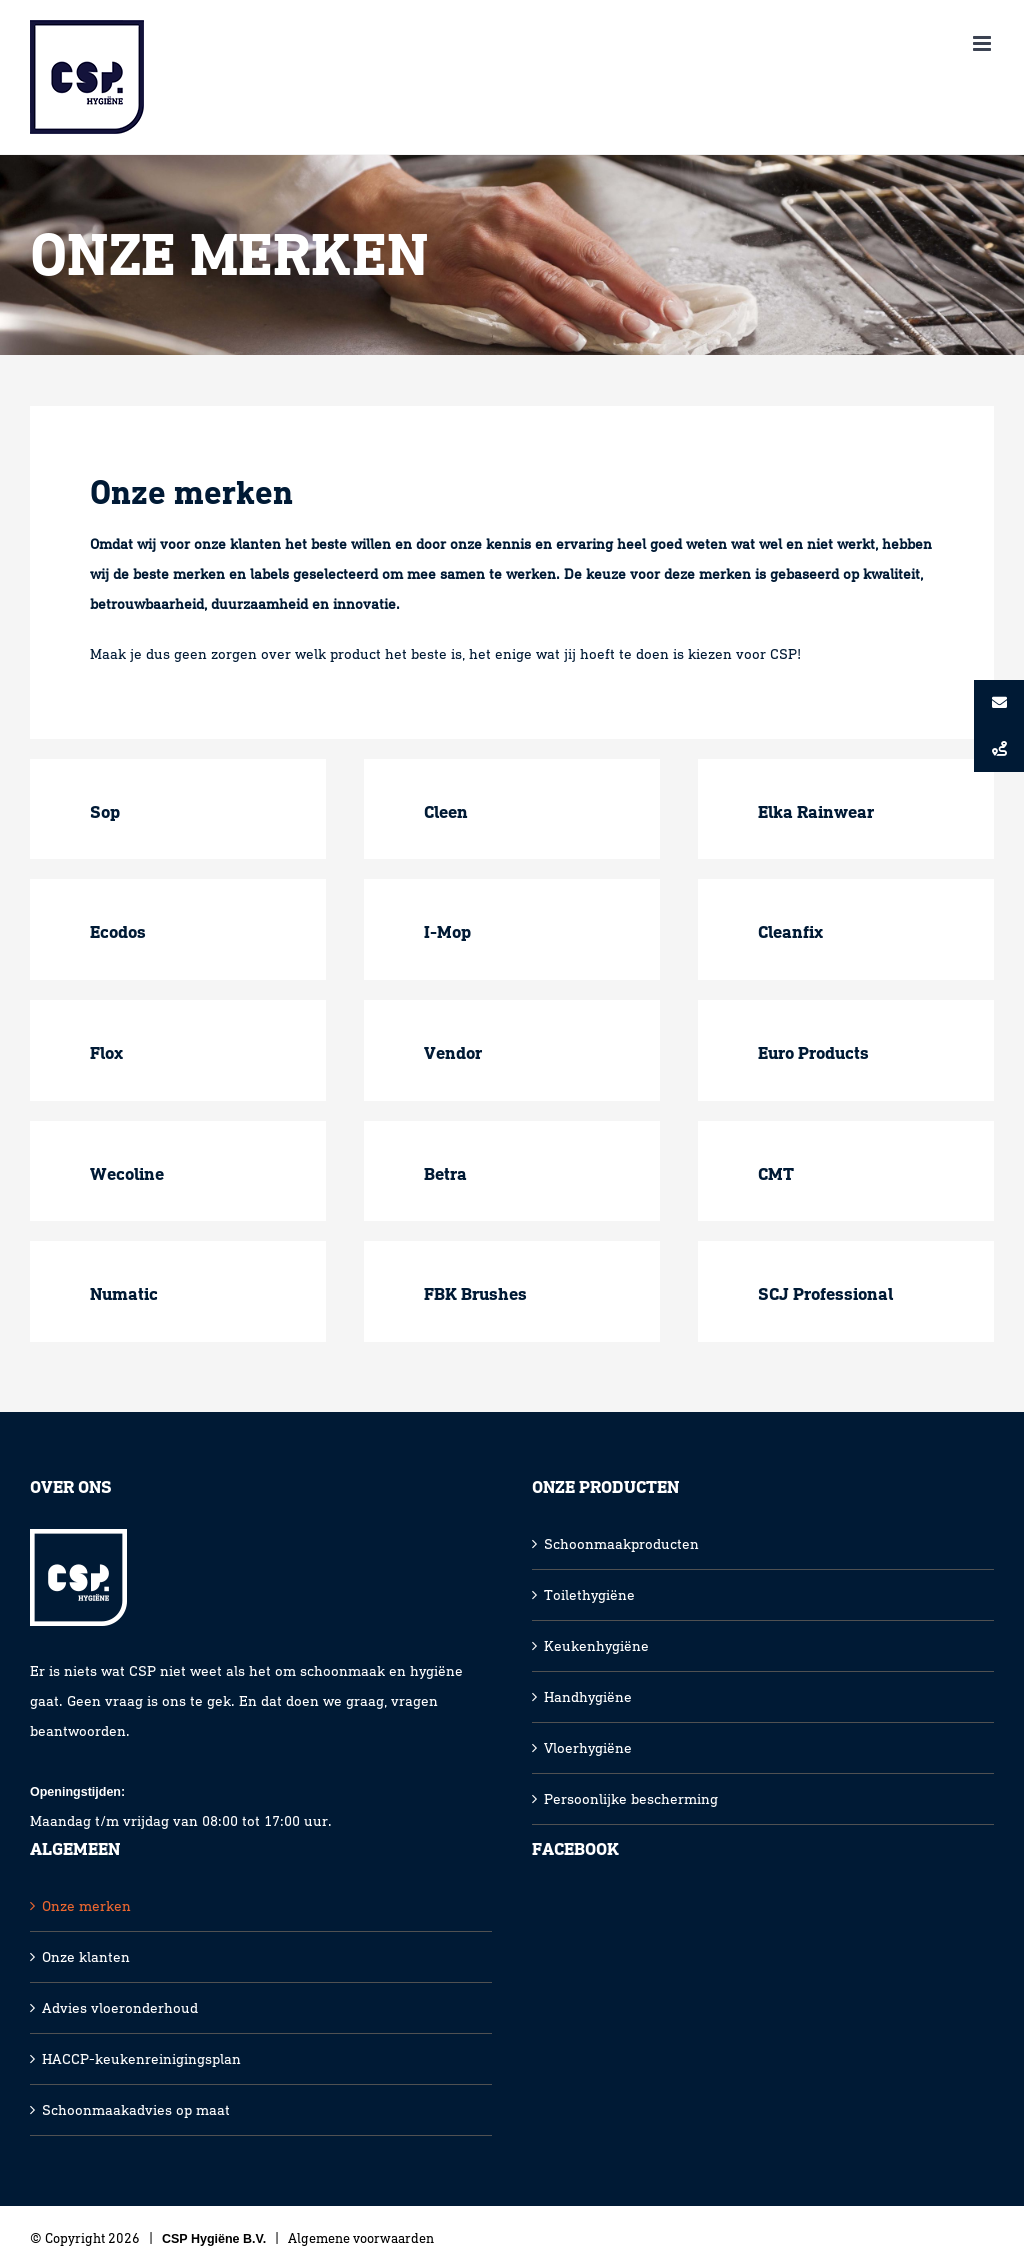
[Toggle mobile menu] (983, 43)
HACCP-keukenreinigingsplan (141, 2059)
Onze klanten (86, 1957)
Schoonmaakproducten (621, 1544)
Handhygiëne (588, 1697)
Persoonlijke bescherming (631, 1799)
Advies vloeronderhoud (120, 2008)
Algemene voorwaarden (361, 2238)
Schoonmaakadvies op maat (136, 2110)
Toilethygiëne (589, 1595)
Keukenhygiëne (596, 1646)
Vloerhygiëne (588, 1748)
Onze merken (86, 1906)
